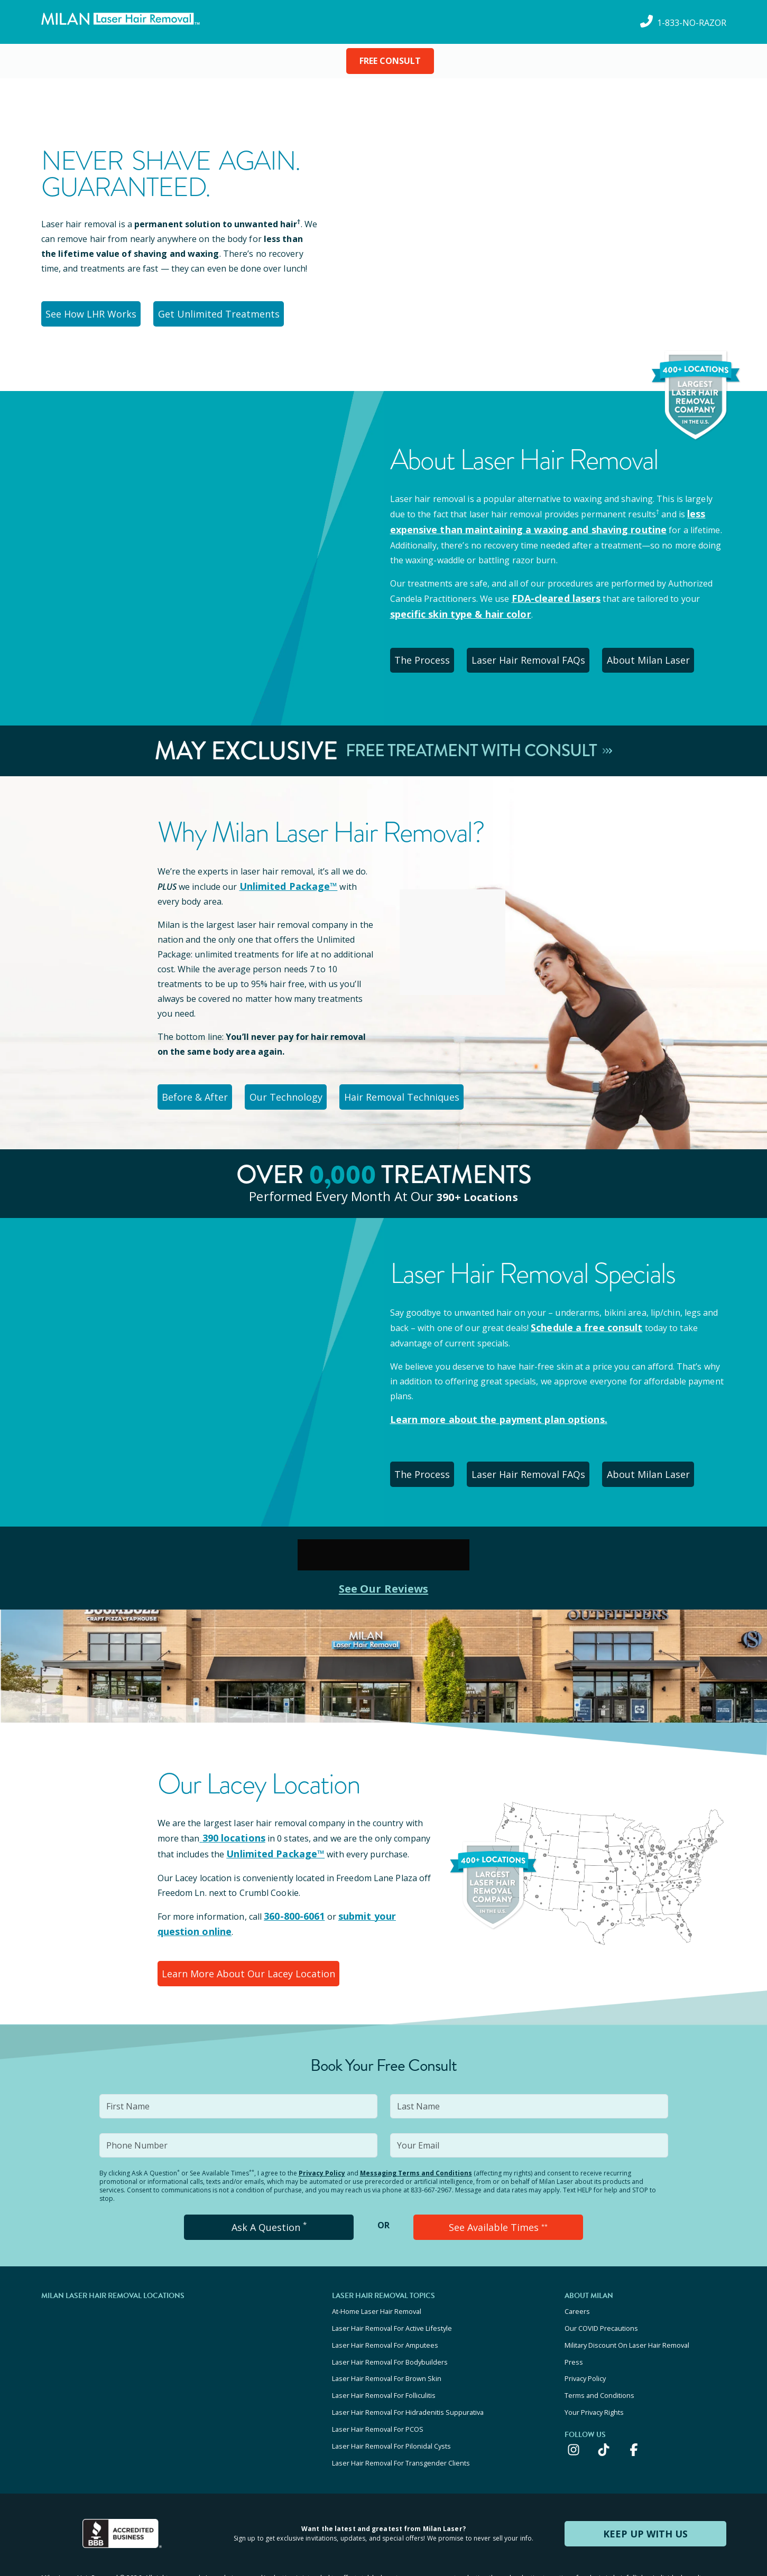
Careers (577, 2277)
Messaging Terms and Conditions (416, 2141)
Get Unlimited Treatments (226, 312)
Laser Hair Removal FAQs (541, 650)
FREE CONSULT (390, 61)
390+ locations (477, 1178)
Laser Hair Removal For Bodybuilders (390, 2319)
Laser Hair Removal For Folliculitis (384, 2348)
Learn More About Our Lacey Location (246, 1944)
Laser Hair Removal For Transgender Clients (401, 2405)
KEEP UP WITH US (645, 2474)
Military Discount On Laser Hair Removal (627, 2305)
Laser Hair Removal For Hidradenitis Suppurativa (408, 2362)
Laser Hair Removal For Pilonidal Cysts (391, 2391)
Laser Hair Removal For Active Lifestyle (392, 2291)
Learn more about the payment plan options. (487, 1401)
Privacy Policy (322, 2141)
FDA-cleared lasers (551, 592)
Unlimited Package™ (283, 873)
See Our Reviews (383, 1564)
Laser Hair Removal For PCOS (377, 2377)
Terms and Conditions (599, 2348)
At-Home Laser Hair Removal (376, 2277)
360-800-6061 (291, 1890)
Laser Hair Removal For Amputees (385, 2305)
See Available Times (498, 2194)
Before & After (199, 1081)
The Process (427, 650)
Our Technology (299, 1081)
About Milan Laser (666, 650)
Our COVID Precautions (601, 2291)
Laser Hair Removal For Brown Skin (386, 2334)
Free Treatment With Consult (479, 738)
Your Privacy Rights (594, 2362)
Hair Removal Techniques (421, 1081)
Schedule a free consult (581, 1310)
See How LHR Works (94, 312)
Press (574, 2319)
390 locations (228, 1814)
